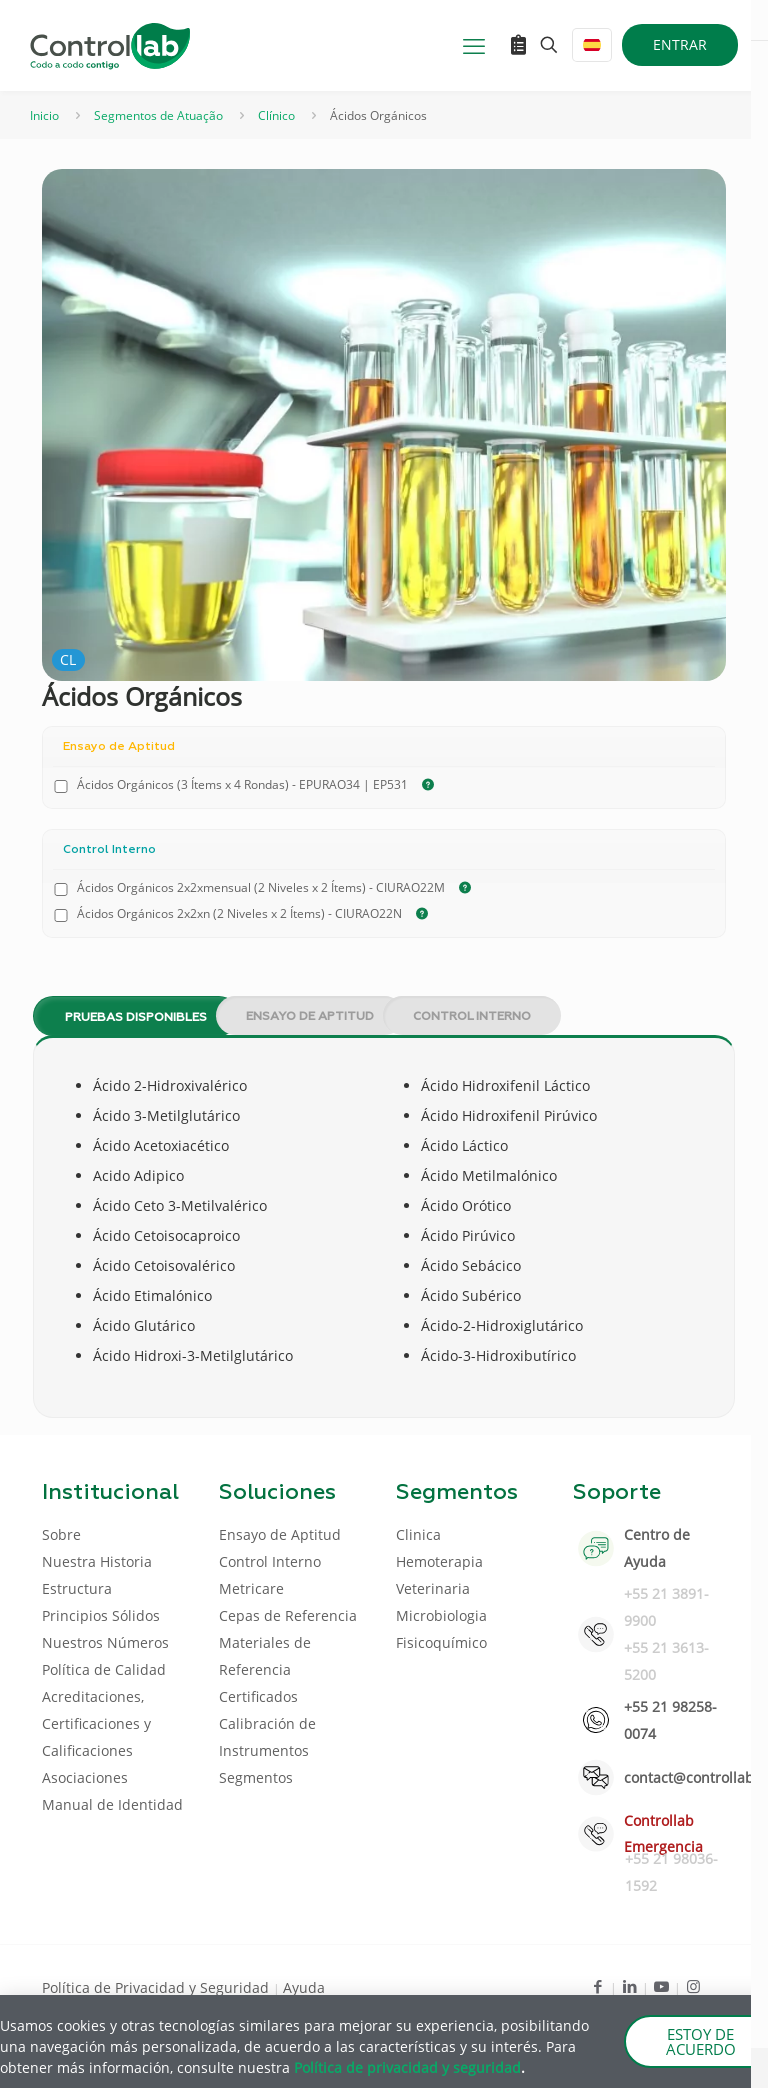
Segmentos (256, 1777)
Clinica (418, 1534)
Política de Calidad (104, 1669)
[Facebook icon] (597, 1986)
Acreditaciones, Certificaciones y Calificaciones (96, 1723)
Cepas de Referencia (288, 1615)
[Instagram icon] (693, 1986)
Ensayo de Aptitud (310, 1017)
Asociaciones (85, 1777)
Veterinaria (433, 1588)
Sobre (61, 1534)
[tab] (120, 1016)
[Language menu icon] (592, 45)
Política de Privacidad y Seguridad (157, 1987)
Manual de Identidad (112, 1804)
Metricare (251, 1588)
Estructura (77, 1588)
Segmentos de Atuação (158, 115)
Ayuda (304, 1987)
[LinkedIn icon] (629, 1986)
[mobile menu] (474, 45)
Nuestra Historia (97, 1561)
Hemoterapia (439, 1561)
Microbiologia (441, 1615)
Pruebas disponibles (136, 1018)
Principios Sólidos (101, 1615)
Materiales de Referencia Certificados (265, 1669)
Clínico (276, 115)
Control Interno (472, 1017)
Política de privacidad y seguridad (407, 2067)
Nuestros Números (105, 1642)
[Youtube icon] (661, 1986)
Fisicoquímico (441, 1642)
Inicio (44, 115)
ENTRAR (680, 44)
